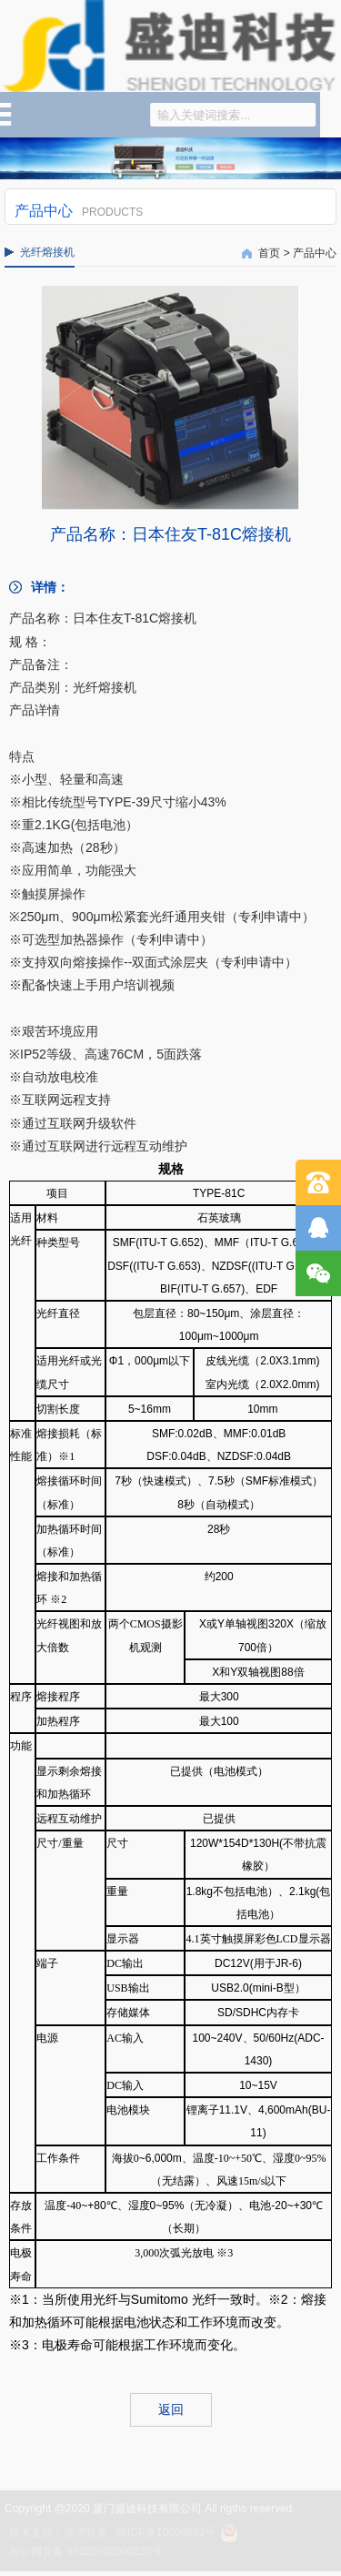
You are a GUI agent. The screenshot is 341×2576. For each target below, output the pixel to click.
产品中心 (314, 253)
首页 (269, 253)
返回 (171, 2409)
